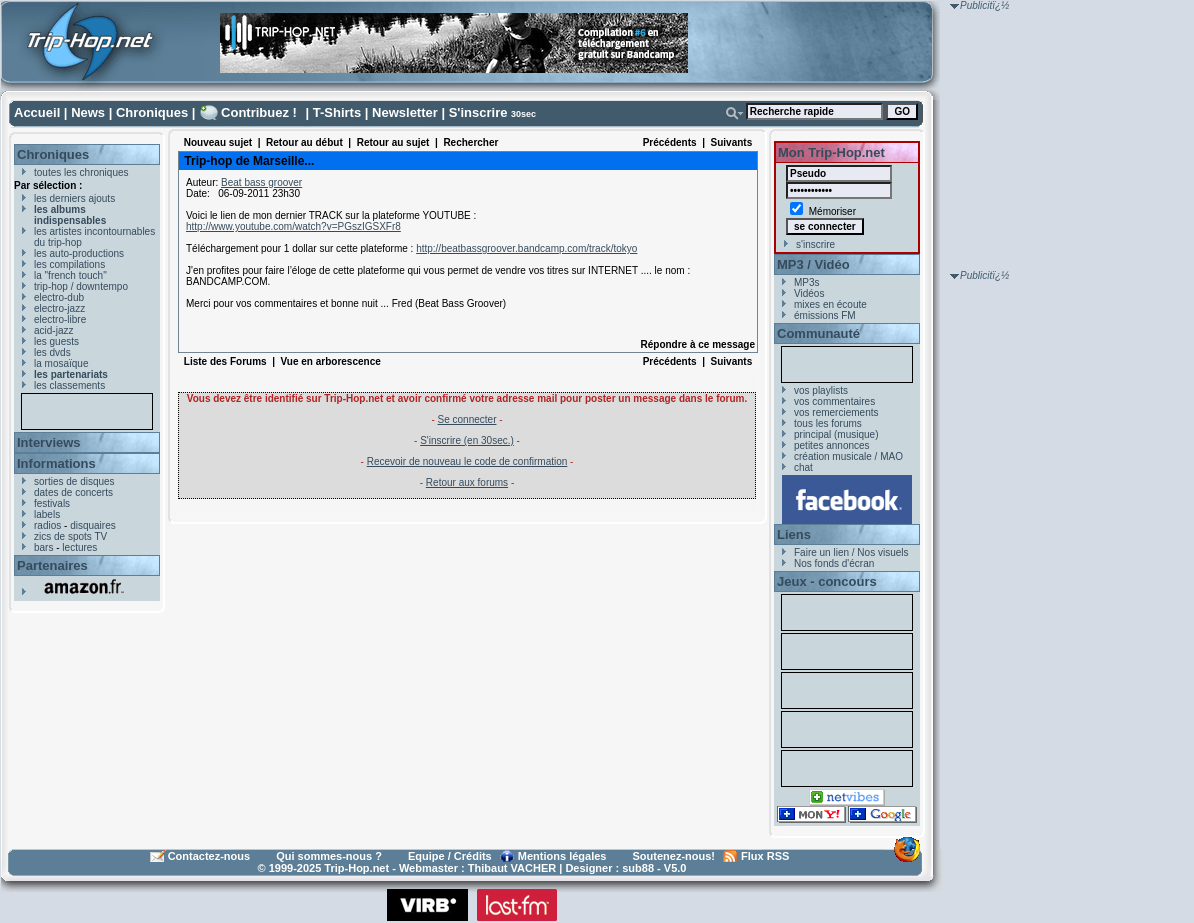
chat (803, 467)
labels (47, 514)
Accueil (37, 112)
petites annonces (832, 445)
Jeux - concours (827, 581)
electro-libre (60, 319)
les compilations (69, 264)
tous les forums (828, 423)
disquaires (93, 525)
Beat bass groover (261, 182)
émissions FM (825, 315)
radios (47, 525)
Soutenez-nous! (674, 856)
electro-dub (59, 297)
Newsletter (405, 112)
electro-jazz (59, 308)
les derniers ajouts (74, 198)
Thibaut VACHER (512, 868)
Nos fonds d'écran (834, 563)
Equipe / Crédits (450, 856)
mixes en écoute (830, 304)
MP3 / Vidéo (813, 264)
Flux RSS (765, 856)
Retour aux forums (467, 482)
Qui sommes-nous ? (329, 856)
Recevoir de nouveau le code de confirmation (467, 461)
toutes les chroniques (81, 172)
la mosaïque (61, 363)
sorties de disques (74, 481)
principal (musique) (836, 434)
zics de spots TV (70, 536)
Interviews (49, 442)
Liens (794, 534)
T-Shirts (337, 112)
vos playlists (821, 390)
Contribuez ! (259, 112)
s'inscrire (815, 244)
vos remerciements (836, 412)
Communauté (818, 333)
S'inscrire (478, 112)
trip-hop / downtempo (81, 286)
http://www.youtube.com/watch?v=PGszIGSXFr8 (293, 226)
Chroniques (152, 112)
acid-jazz (53, 330)
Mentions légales (562, 856)
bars (43, 547)
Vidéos (809, 293)
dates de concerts (73, 492)
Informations (56, 463)
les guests (56, 341)
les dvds (52, 352)
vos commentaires (834, 401)
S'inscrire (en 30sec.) (467, 440)
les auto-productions (79, 253)
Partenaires (52, 565)
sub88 (638, 868)
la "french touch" (70, 275)
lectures (79, 547)
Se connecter (467, 419)
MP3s (807, 282)
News (88, 112)
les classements (69, 385)
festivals (52, 503)
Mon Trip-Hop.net (831, 152)
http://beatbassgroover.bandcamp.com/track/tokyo (526, 248)
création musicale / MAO (848, 456)
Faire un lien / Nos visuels (851, 552)
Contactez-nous (209, 856)
